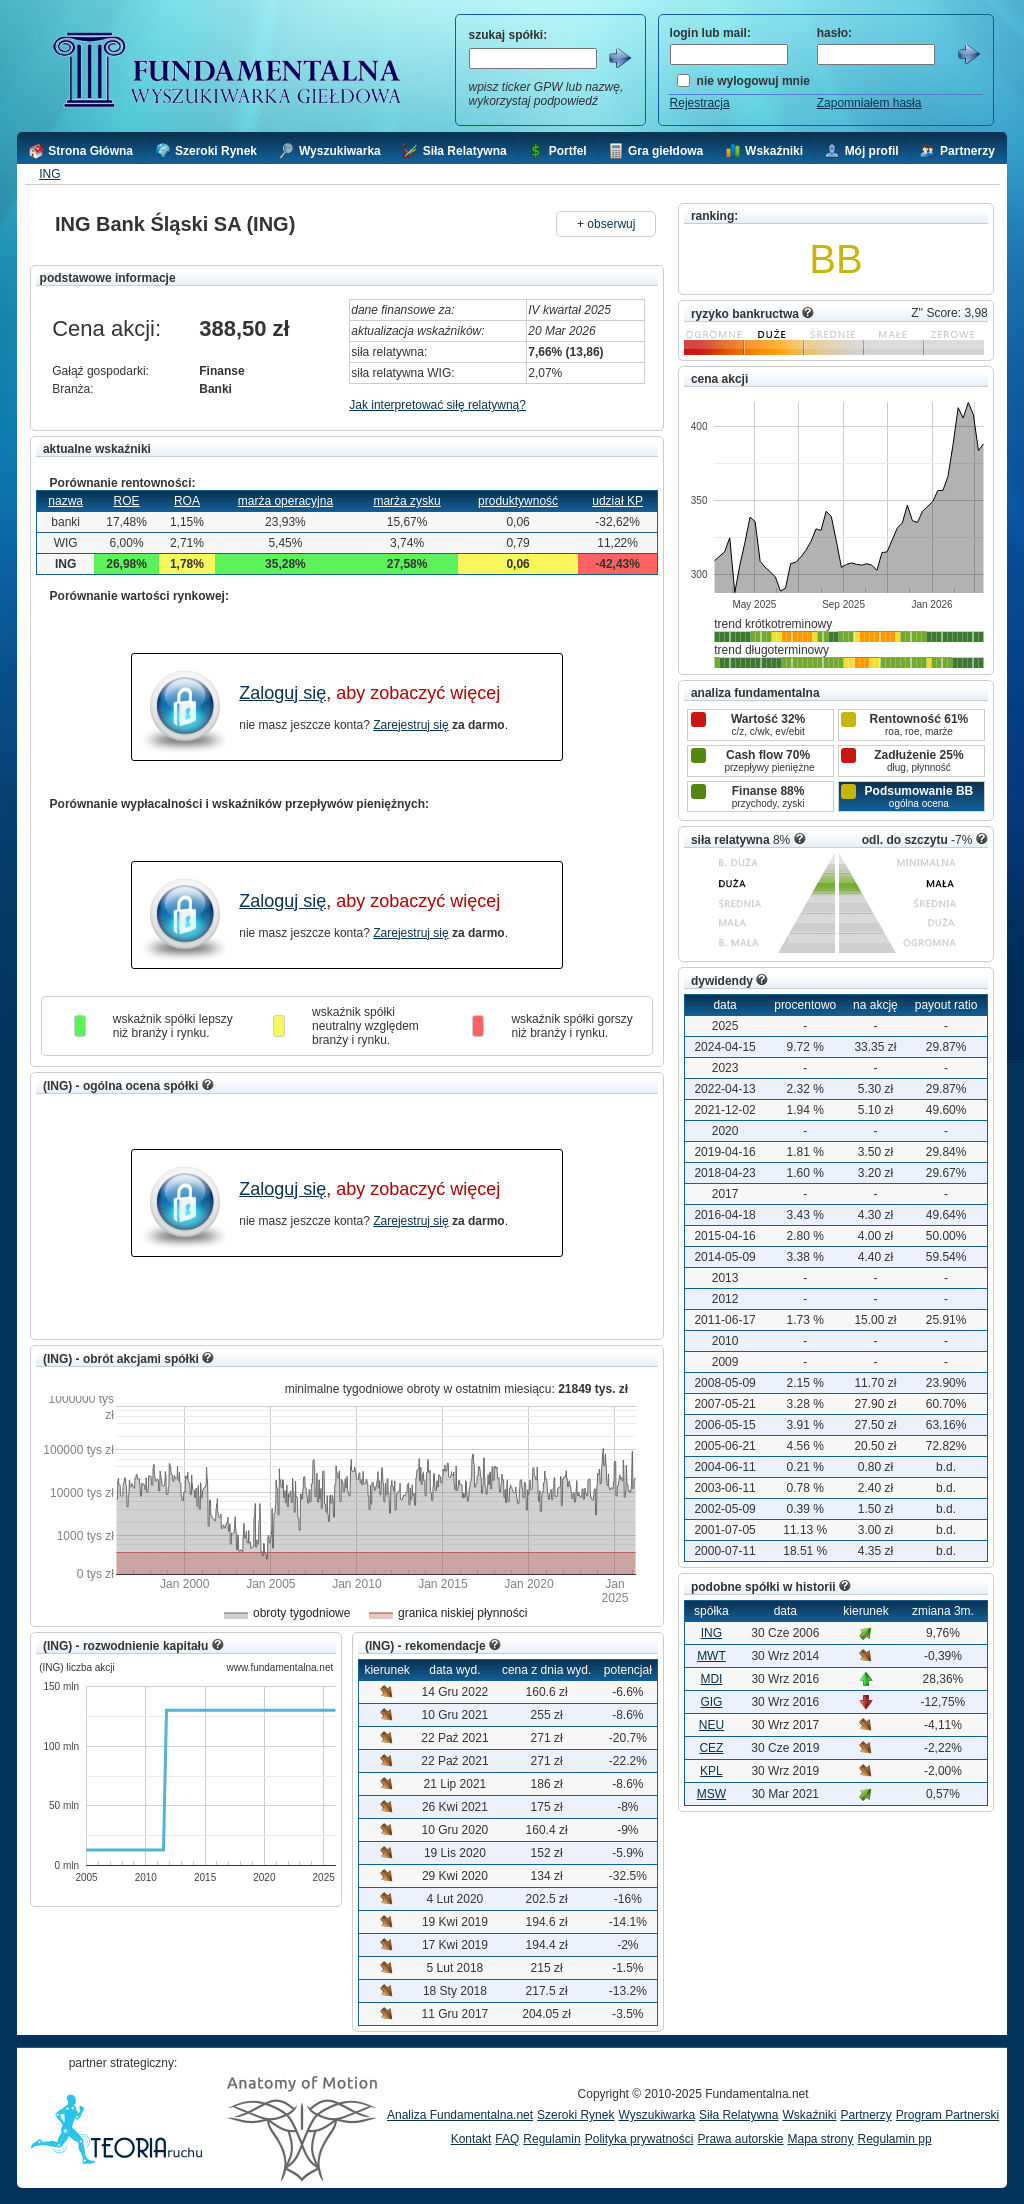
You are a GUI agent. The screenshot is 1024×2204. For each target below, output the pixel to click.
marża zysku (406, 501)
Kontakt (471, 2139)
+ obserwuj (606, 224)
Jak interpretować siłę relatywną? (437, 405)
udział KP (617, 501)
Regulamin (551, 2139)
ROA (187, 501)
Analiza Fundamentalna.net (460, 2115)
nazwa (65, 501)
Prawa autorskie (740, 2139)
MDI (711, 1679)
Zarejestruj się (410, 725)
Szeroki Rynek (575, 2115)
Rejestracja (700, 103)
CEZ (711, 1748)
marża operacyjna (285, 501)
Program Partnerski (947, 2115)
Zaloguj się (282, 693)
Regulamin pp (895, 2139)
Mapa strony (820, 2139)
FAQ (507, 2139)
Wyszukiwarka (656, 2115)
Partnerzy (865, 2115)
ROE (127, 501)
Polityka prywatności (639, 2139)
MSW (711, 1794)
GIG (711, 1702)
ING (49, 174)
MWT (711, 1656)
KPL (711, 1771)
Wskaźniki (809, 2115)
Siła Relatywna (738, 2115)
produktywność (518, 501)
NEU (711, 1725)
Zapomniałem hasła (869, 103)
